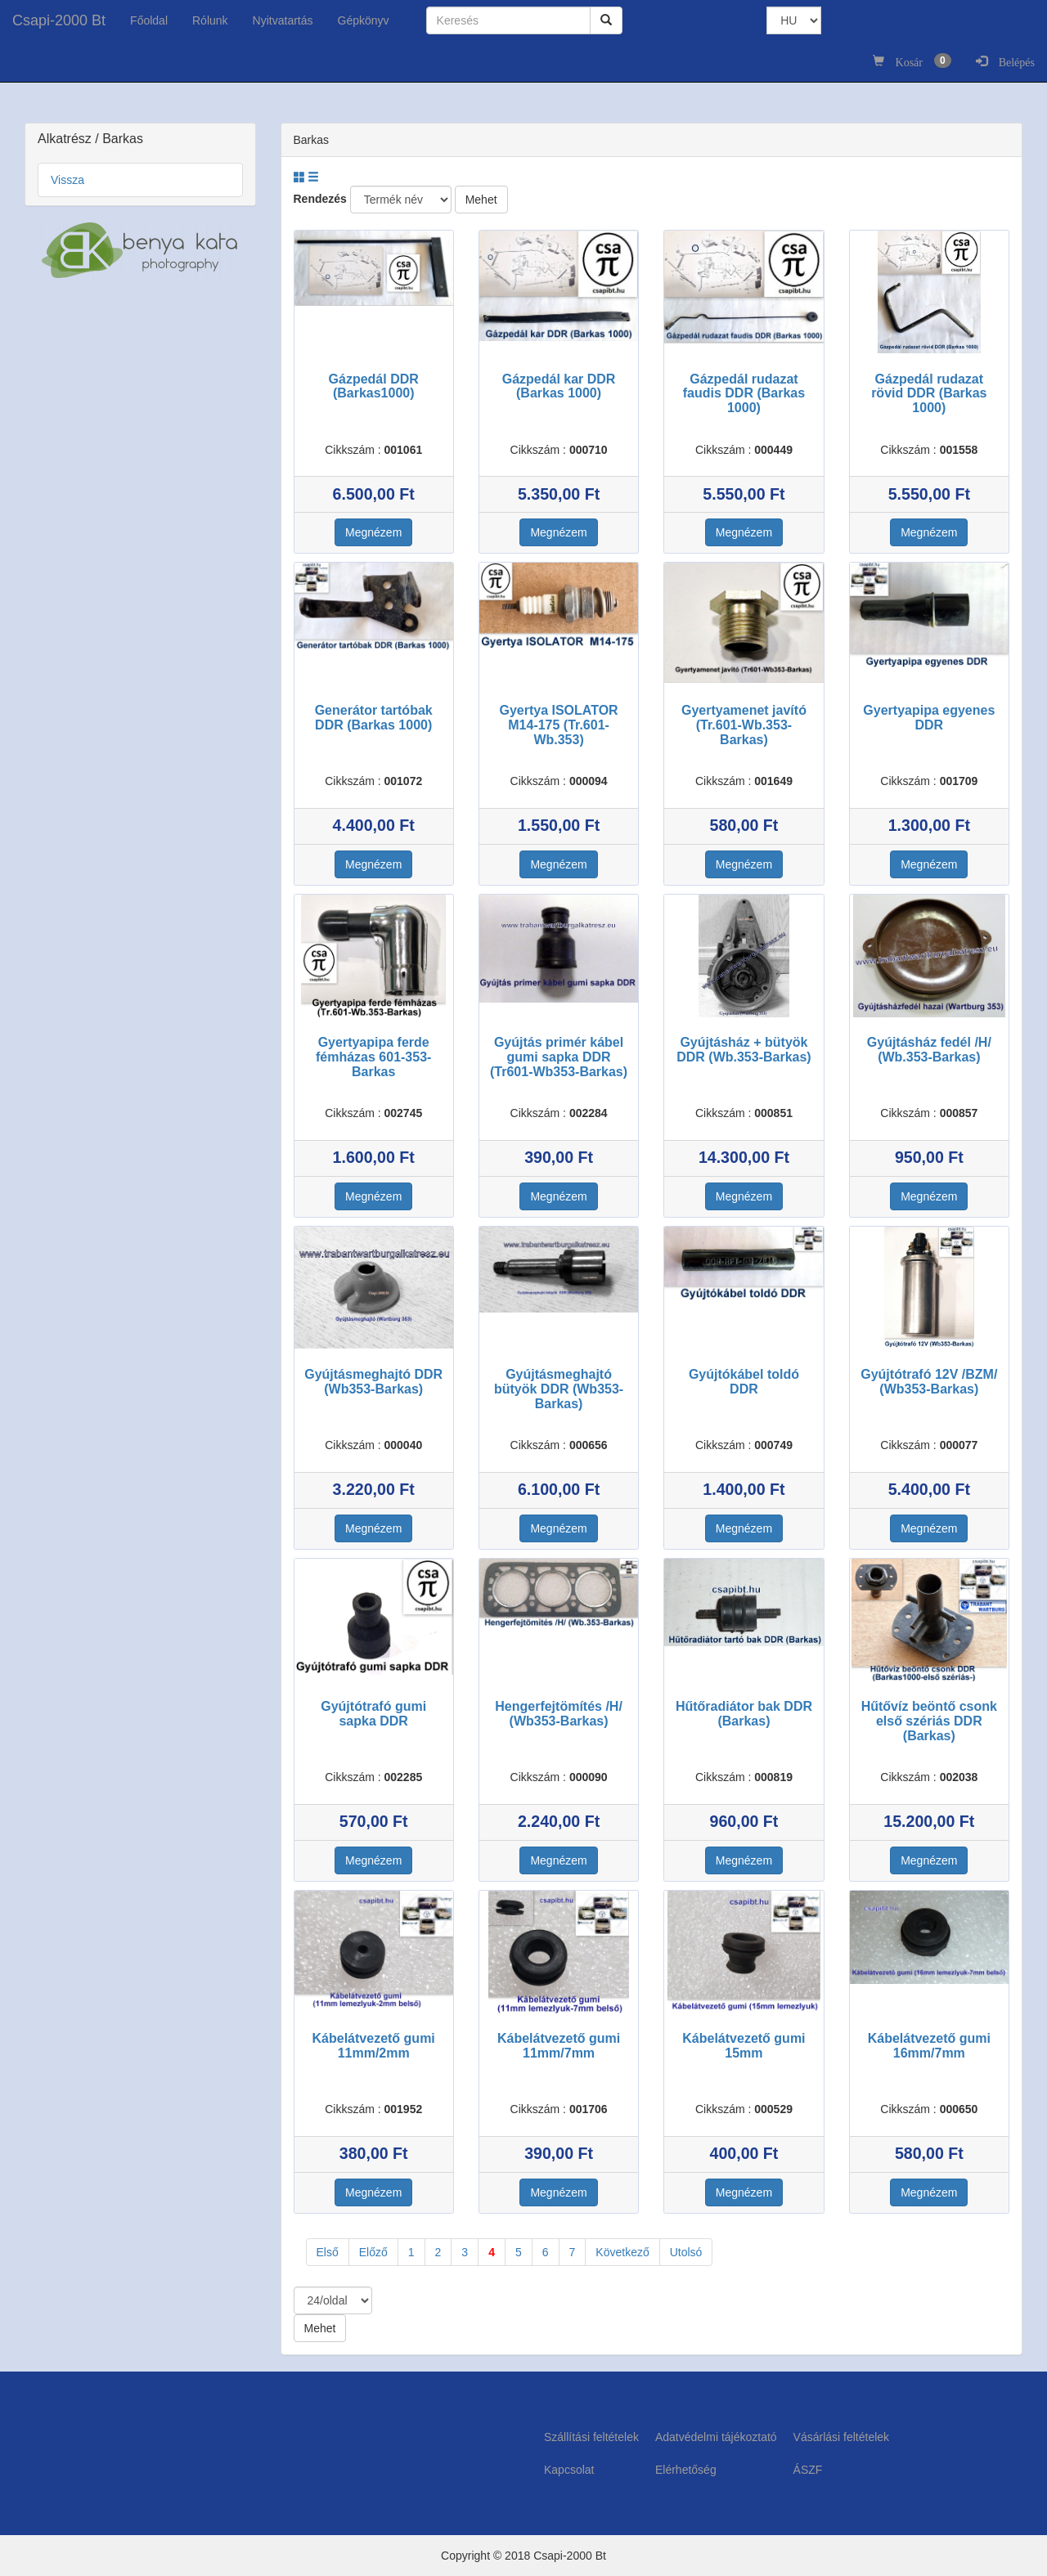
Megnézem (373, 532)
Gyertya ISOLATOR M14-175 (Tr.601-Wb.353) (558, 724)
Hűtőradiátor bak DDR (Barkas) (744, 1713)
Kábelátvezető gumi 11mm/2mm (373, 2045)
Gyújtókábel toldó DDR (744, 1381)
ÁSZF (808, 2469)
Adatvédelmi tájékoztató (716, 2437)
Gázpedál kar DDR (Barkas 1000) (559, 386)
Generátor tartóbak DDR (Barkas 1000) (374, 717)
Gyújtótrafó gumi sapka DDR (373, 1713)
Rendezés (320, 198)
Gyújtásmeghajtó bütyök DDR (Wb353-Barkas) (558, 1388)
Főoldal (149, 20)
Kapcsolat (569, 2469)
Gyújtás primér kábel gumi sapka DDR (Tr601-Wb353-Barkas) (558, 1056)
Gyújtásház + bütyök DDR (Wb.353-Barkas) (743, 1049)
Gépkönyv (363, 20)
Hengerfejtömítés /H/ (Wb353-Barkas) (558, 1713)
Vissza (67, 179)
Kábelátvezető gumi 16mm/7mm (929, 2045)
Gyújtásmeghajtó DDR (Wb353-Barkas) (373, 1381)
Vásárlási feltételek (841, 2437)
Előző (373, 2252)
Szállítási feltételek (591, 2437)
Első (328, 2252)
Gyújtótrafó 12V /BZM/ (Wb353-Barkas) (929, 1381)
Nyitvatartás (283, 20)
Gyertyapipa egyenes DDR (929, 717)
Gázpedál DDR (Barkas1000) (374, 386)
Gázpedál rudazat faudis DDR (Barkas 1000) (744, 393)
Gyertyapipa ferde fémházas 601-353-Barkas (373, 1056)
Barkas (122, 139)
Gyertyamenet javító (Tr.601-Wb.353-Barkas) (744, 724)
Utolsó (686, 2252)
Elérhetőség (686, 2469)
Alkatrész (66, 139)
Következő (622, 2252)
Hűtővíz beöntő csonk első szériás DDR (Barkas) (929, 1720)
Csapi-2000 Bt (59, 20)
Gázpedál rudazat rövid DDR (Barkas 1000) (928, 393)
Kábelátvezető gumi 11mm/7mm (558, 2045)
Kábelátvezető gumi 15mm (743, 2045)
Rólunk (210, 20)
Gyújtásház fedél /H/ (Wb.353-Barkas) (929, 1049)
